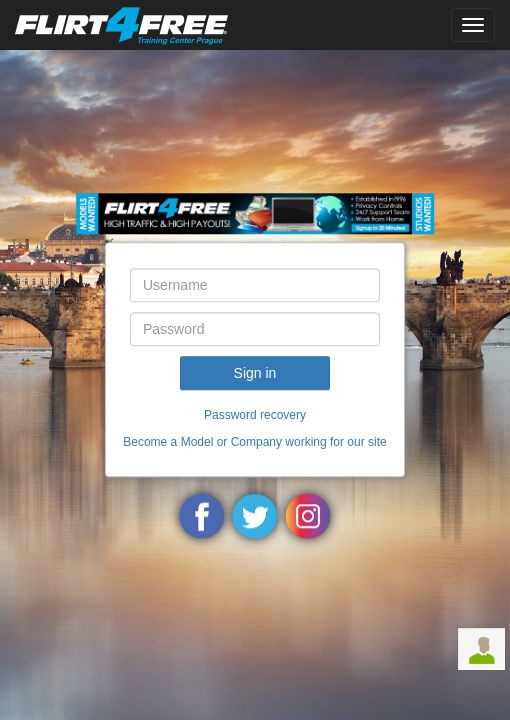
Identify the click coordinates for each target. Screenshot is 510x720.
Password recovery (255, 415)
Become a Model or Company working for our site (254, 443)
